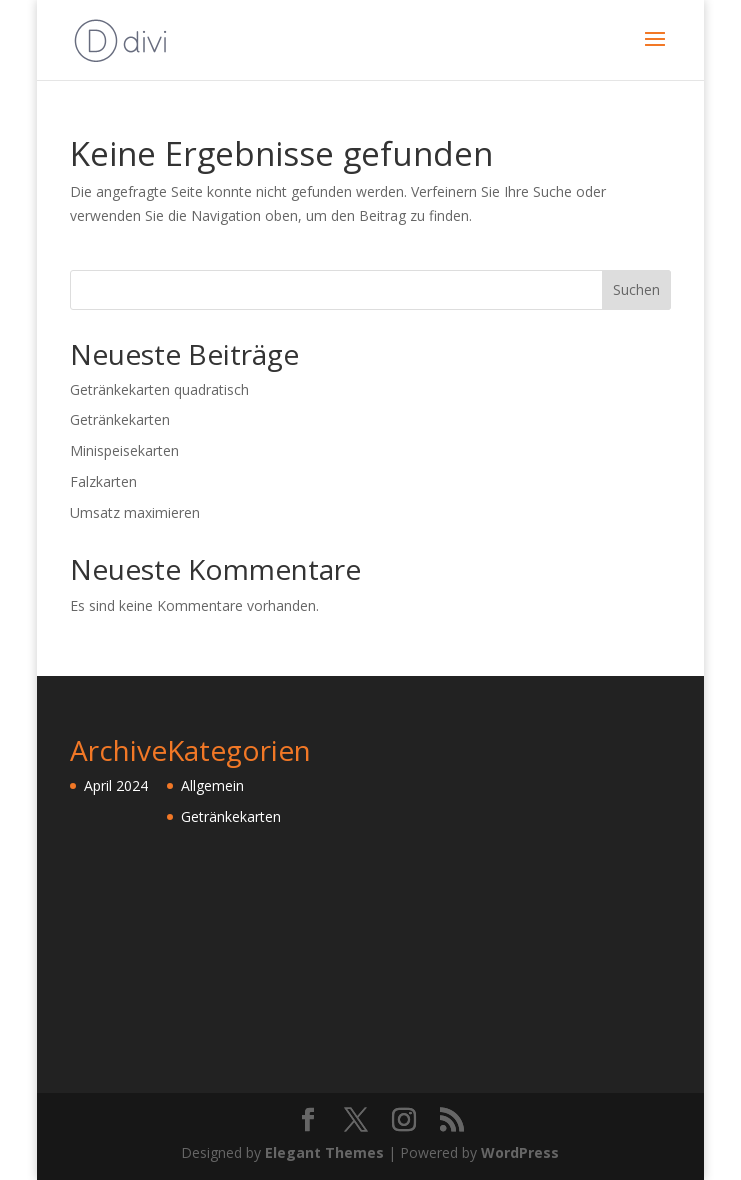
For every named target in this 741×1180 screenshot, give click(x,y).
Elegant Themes (324, 1152)
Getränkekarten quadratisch (159, 389)
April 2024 (116, 785)
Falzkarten (103, 481)
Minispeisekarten (124, 450)
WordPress (520, 1152)
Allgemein (212, 785)
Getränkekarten (120, 419)
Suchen (636, 289)
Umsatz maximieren (135, 512)
